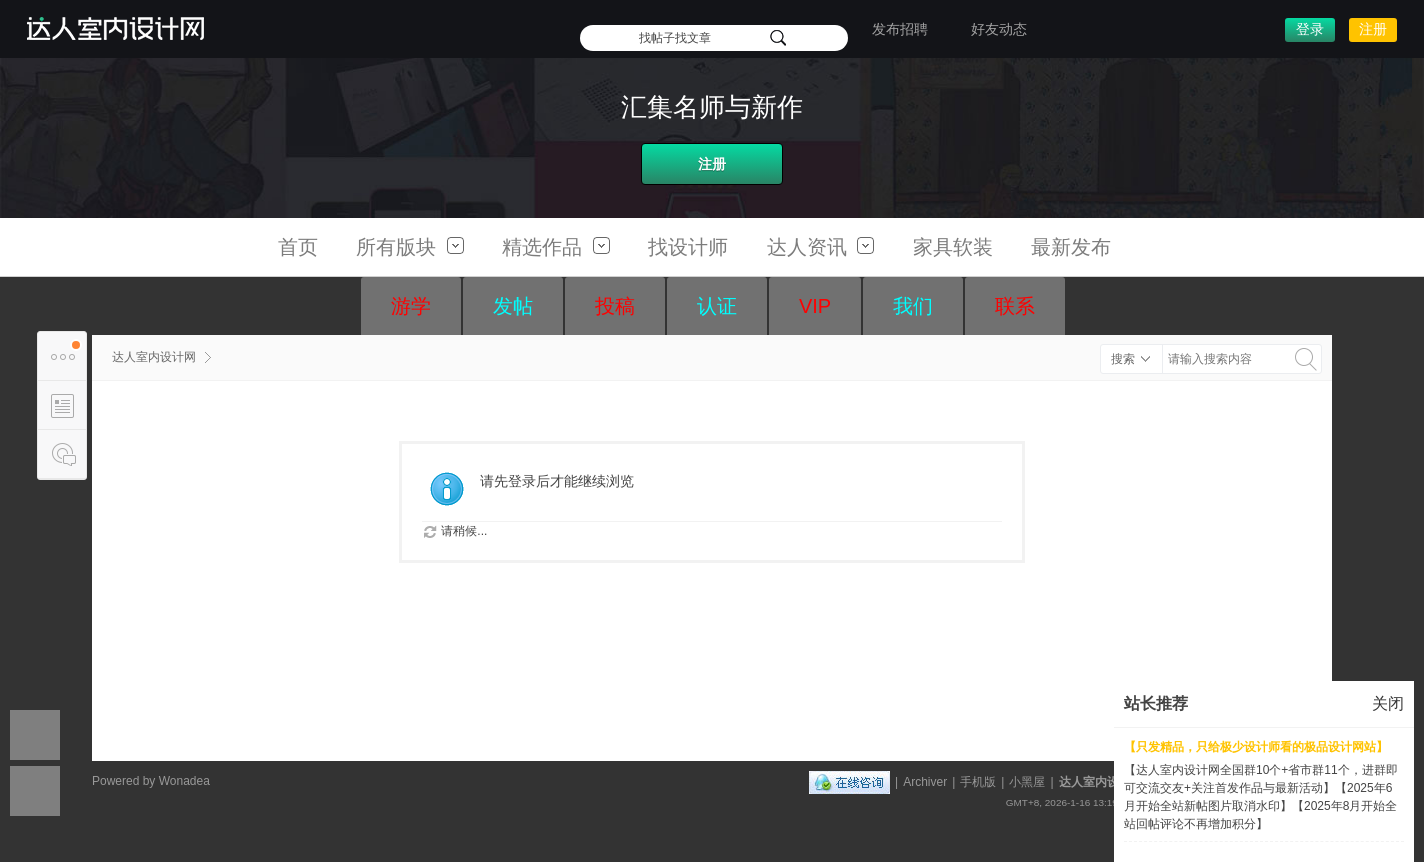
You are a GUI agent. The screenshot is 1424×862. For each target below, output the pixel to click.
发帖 (513, 306)
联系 (1015, 306)
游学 (411, 306)
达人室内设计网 (154, 357)
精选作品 (556, 247)
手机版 (978, 782)
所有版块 (410, 247)
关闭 (1388, 703)
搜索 (1123, 359)
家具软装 (953, 247)
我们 (913, 306)
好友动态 (999, 29)
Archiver (925, 782)
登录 (1310, 29)
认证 (717, 306)
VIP (815, 306)
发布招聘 (900, 29)
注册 (1373, 29)
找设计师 (688, 247)
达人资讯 (821, 247)
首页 (298, 247)
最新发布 (1071, 247)
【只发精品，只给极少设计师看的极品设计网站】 (1256, 747)
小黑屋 (1027, 782)
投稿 (615, 306)
